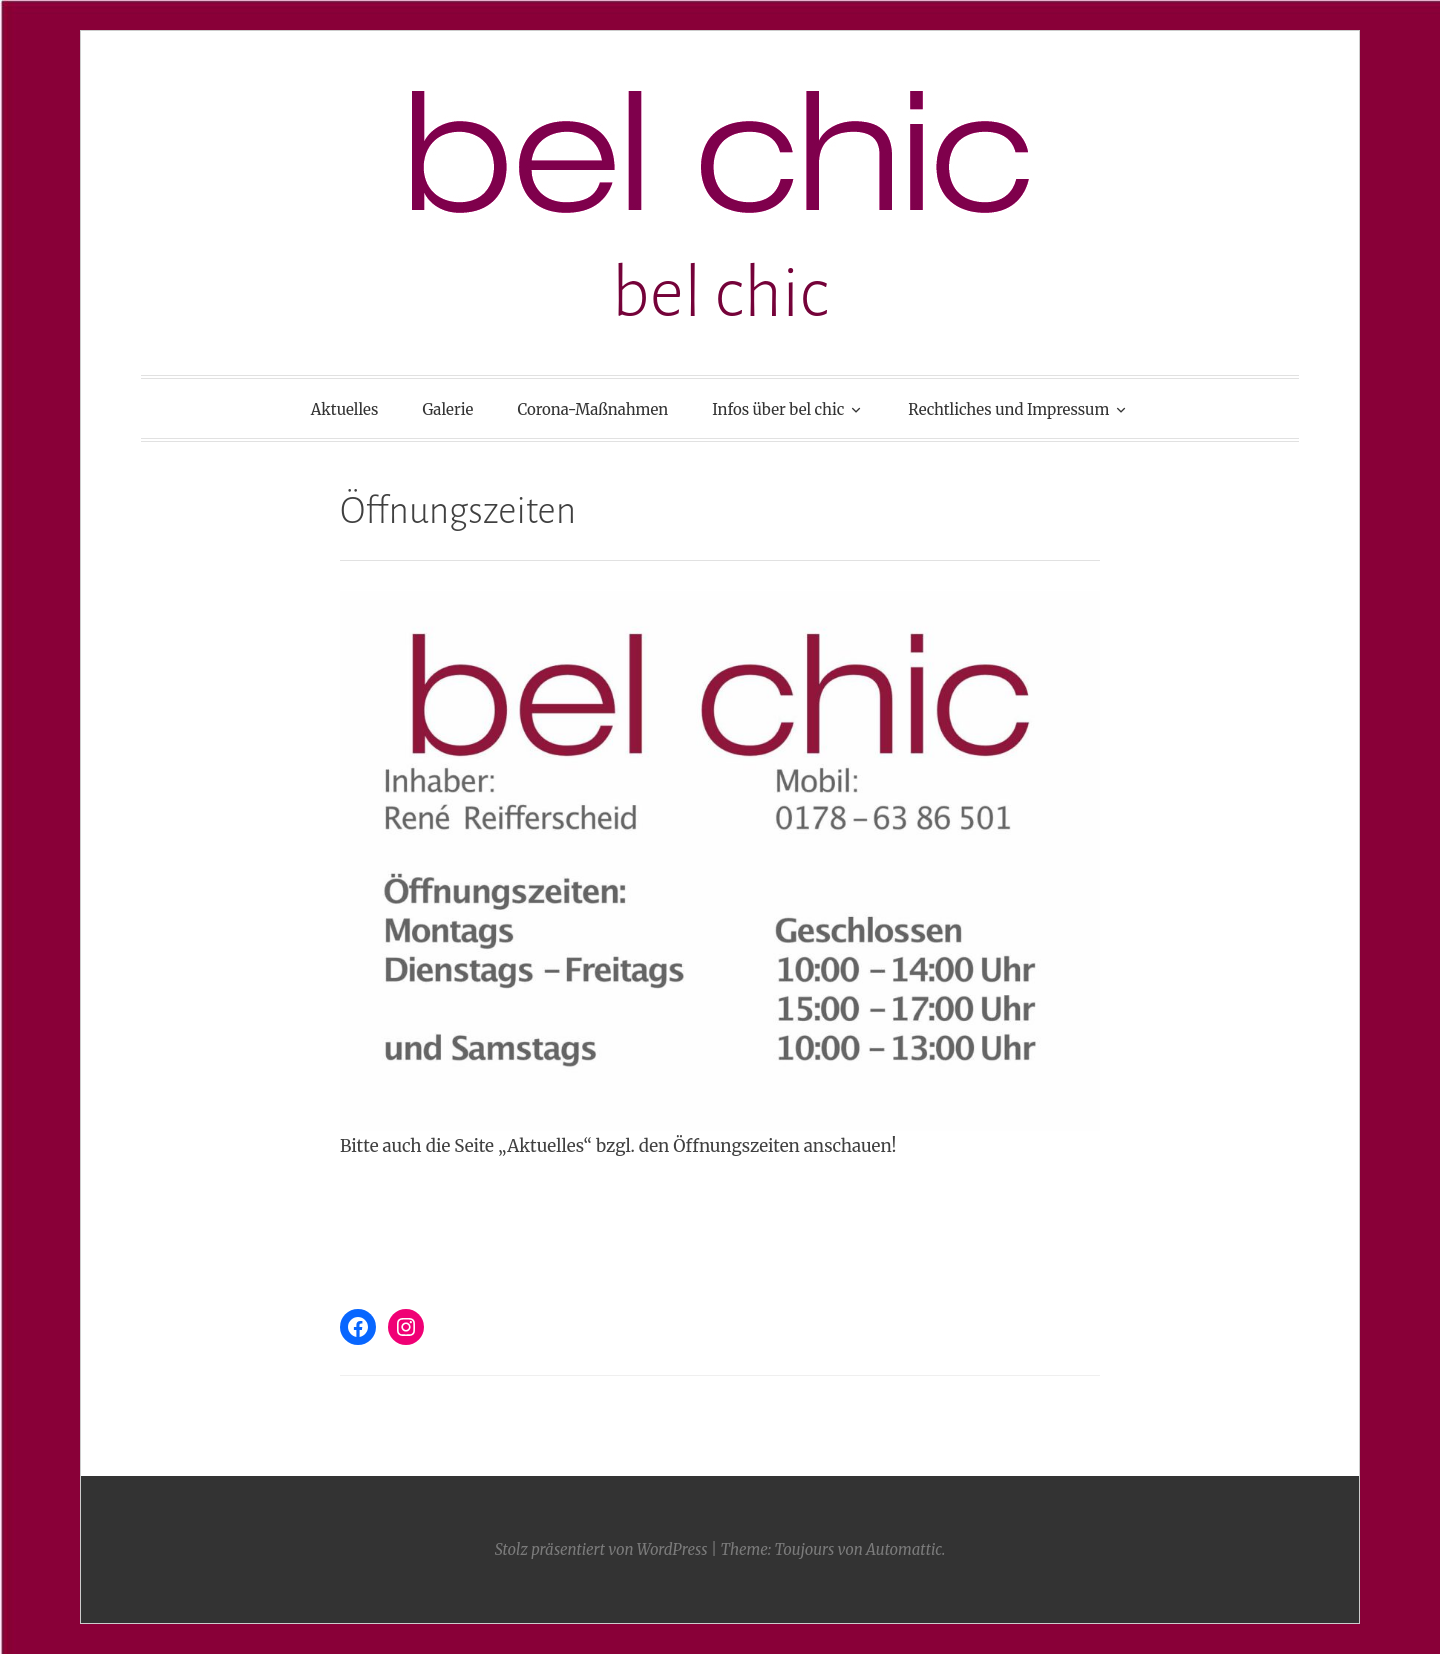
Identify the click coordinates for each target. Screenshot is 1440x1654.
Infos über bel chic (778, 409)
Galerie (447, 409)
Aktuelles (345, 409)
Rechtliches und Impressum (1008, 409)
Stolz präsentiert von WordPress (601, 1549)
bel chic (720, 293)
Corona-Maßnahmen (592, 409)
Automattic (904, 1549)
